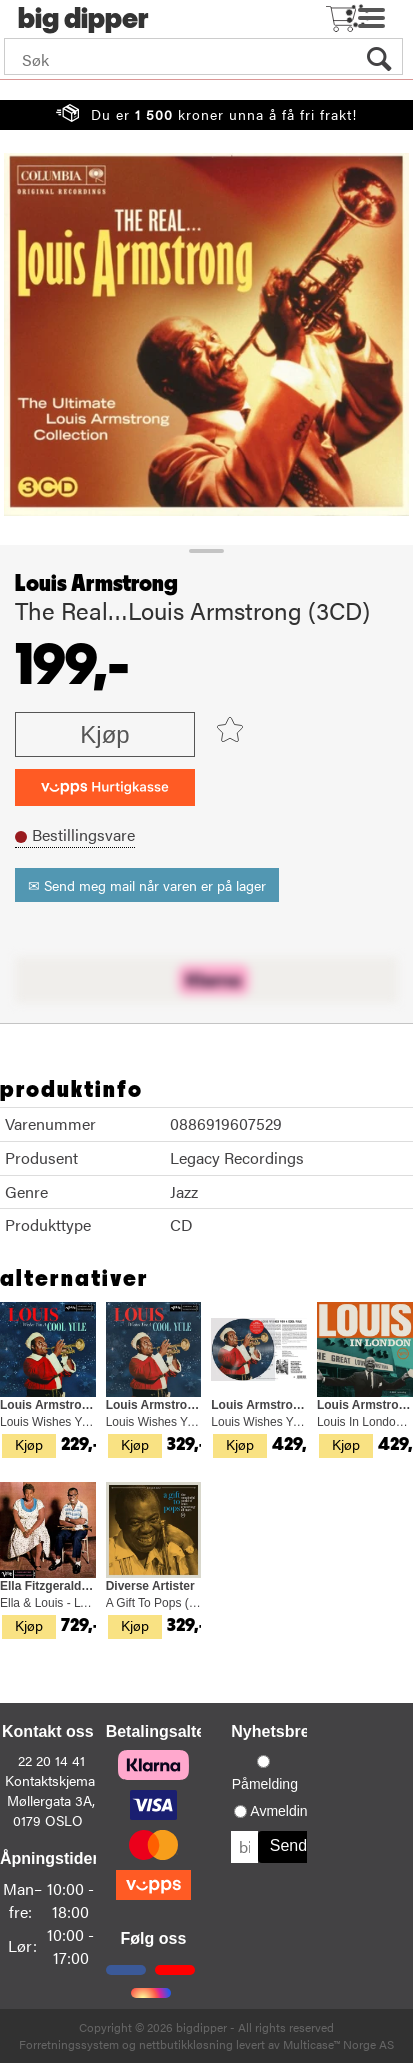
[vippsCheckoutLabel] (105, 787)
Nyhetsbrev (274, 1731)
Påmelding (265, 1784)
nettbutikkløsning (186, 2044)
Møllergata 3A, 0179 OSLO (51, 1810)
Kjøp (104, 734)
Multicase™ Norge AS (338, 2044)
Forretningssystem (69, 2044)
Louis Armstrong (96, 584)
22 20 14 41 (51, 1760)
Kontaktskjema (50, 1780)
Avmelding (282, 1811)
